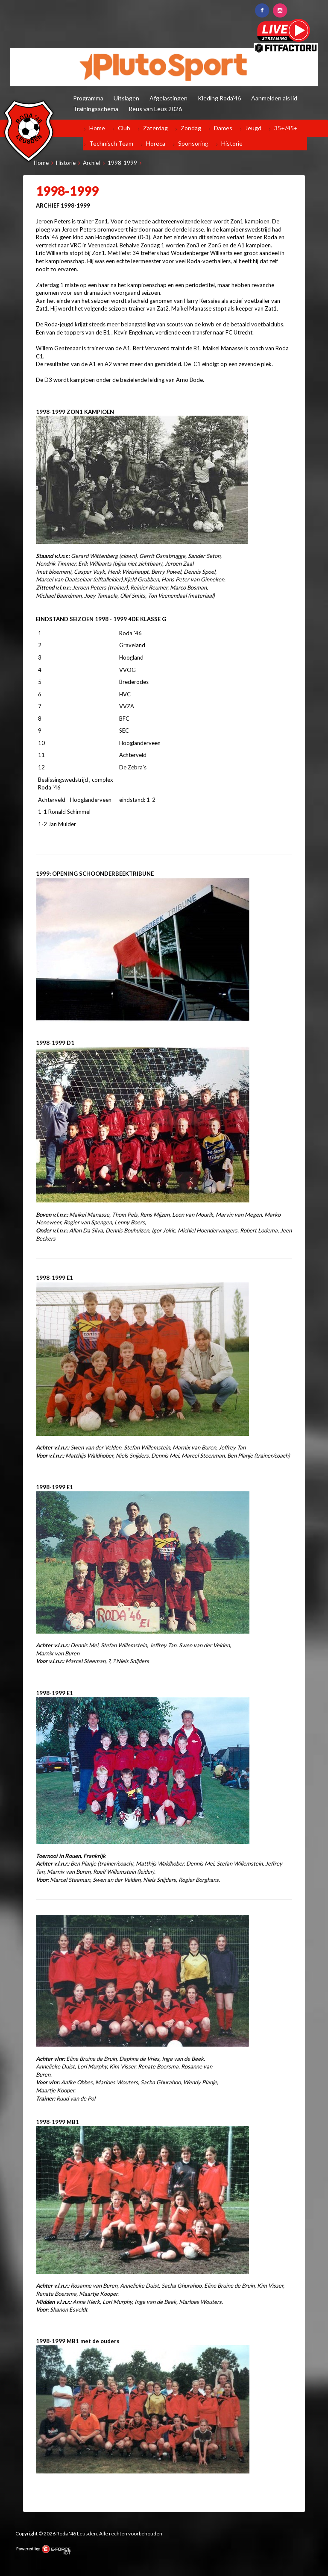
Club (124, 128)
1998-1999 (122, 162)
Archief (91, 162)
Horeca (155, 143)
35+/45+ (286, 128)
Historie (232, 143)
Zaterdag (155, 128)
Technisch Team (111, 143)
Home (97, 128)
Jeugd (253, 128)
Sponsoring (193, 143)
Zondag (191, 128)
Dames (223, 128)
